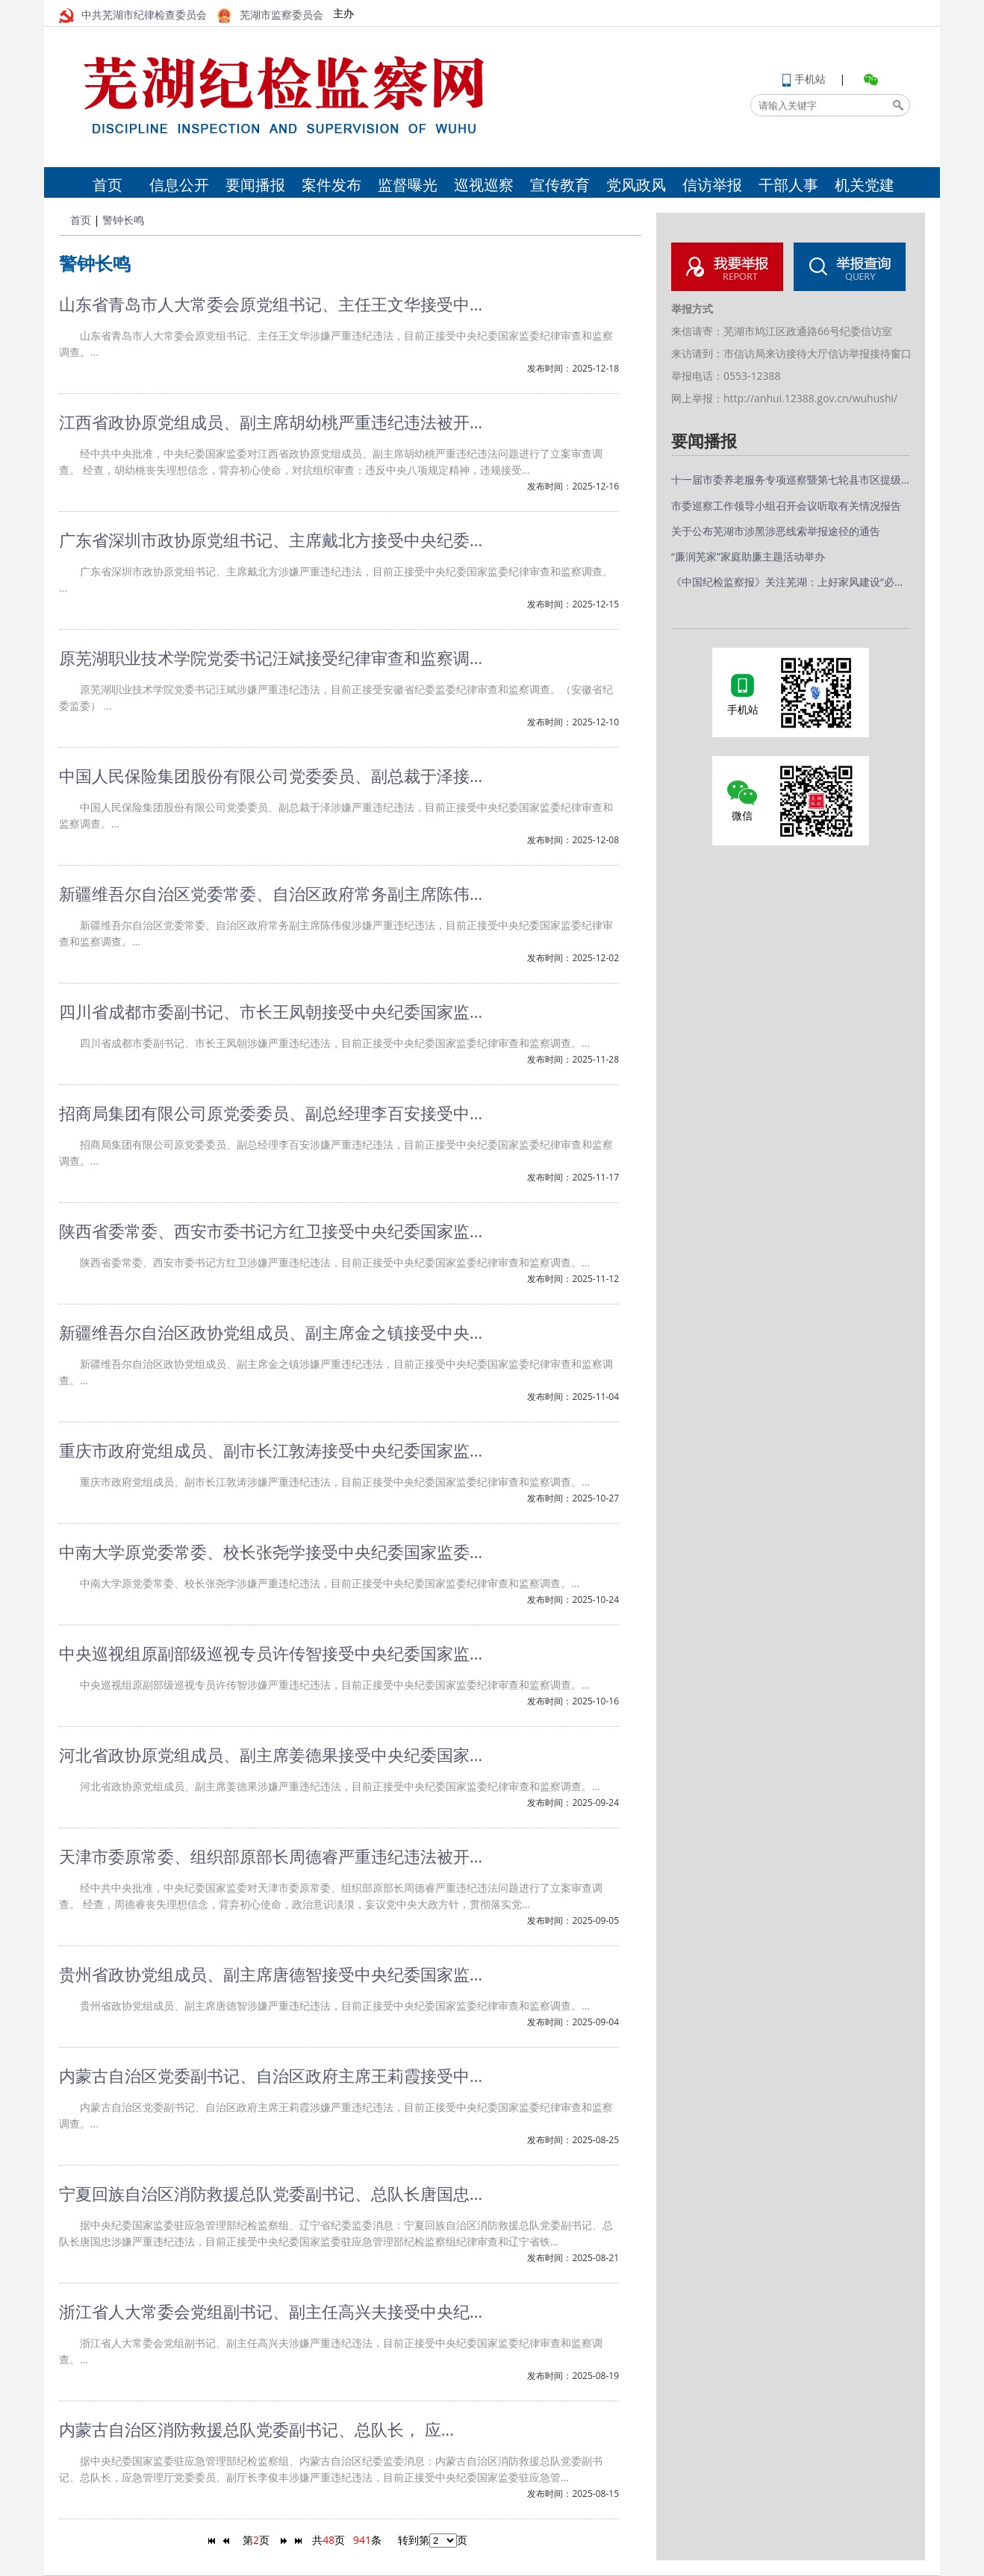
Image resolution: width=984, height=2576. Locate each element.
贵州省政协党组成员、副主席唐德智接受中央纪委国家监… (270, 1974)
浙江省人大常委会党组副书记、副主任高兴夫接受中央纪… (270, 2311)
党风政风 (636, 185)
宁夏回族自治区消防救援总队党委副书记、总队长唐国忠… (270, 2193)
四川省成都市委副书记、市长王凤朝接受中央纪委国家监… (270, 1011)
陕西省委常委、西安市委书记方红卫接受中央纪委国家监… (270, 1230)
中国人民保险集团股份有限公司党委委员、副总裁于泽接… (270, 775)
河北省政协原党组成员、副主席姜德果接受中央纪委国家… (270, 1754)
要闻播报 (255, 185)
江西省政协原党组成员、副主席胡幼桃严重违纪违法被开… (270, 421)
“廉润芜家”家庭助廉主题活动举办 (748, 556)
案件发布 (331, 185)
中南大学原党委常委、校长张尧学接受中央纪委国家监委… (270, 1551)
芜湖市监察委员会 (270, 15)
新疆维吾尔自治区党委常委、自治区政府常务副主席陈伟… (270, 893)
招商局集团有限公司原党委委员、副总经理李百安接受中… (270, 1112)
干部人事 (788, 185)
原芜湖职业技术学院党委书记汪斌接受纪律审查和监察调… (270, 657)
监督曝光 (407, 185)
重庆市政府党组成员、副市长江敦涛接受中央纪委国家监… (270, 1450)
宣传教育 (560, 185)
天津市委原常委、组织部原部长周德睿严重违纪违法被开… (270, 1856)
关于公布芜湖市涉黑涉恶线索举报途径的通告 (775, 531)
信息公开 (179, 185)
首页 (107, 185)
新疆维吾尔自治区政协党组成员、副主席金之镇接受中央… (270, 1332)
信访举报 (712, 185)
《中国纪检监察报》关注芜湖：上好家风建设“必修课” (790, 582)
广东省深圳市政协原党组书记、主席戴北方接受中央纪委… (270, 539)
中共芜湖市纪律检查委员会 (133, 15)
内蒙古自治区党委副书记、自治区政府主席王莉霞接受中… (270, 2075)
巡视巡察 (484, 185)
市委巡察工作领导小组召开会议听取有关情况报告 (786, 505)
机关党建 (864, 185)
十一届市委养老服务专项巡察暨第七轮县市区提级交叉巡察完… (790, 479)
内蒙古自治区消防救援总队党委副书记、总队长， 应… (256, 2429)
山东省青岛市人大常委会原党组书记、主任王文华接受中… (270, 304)
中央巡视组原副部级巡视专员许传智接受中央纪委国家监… (270, 1653)
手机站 (804, 79)
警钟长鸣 (123, 220)
